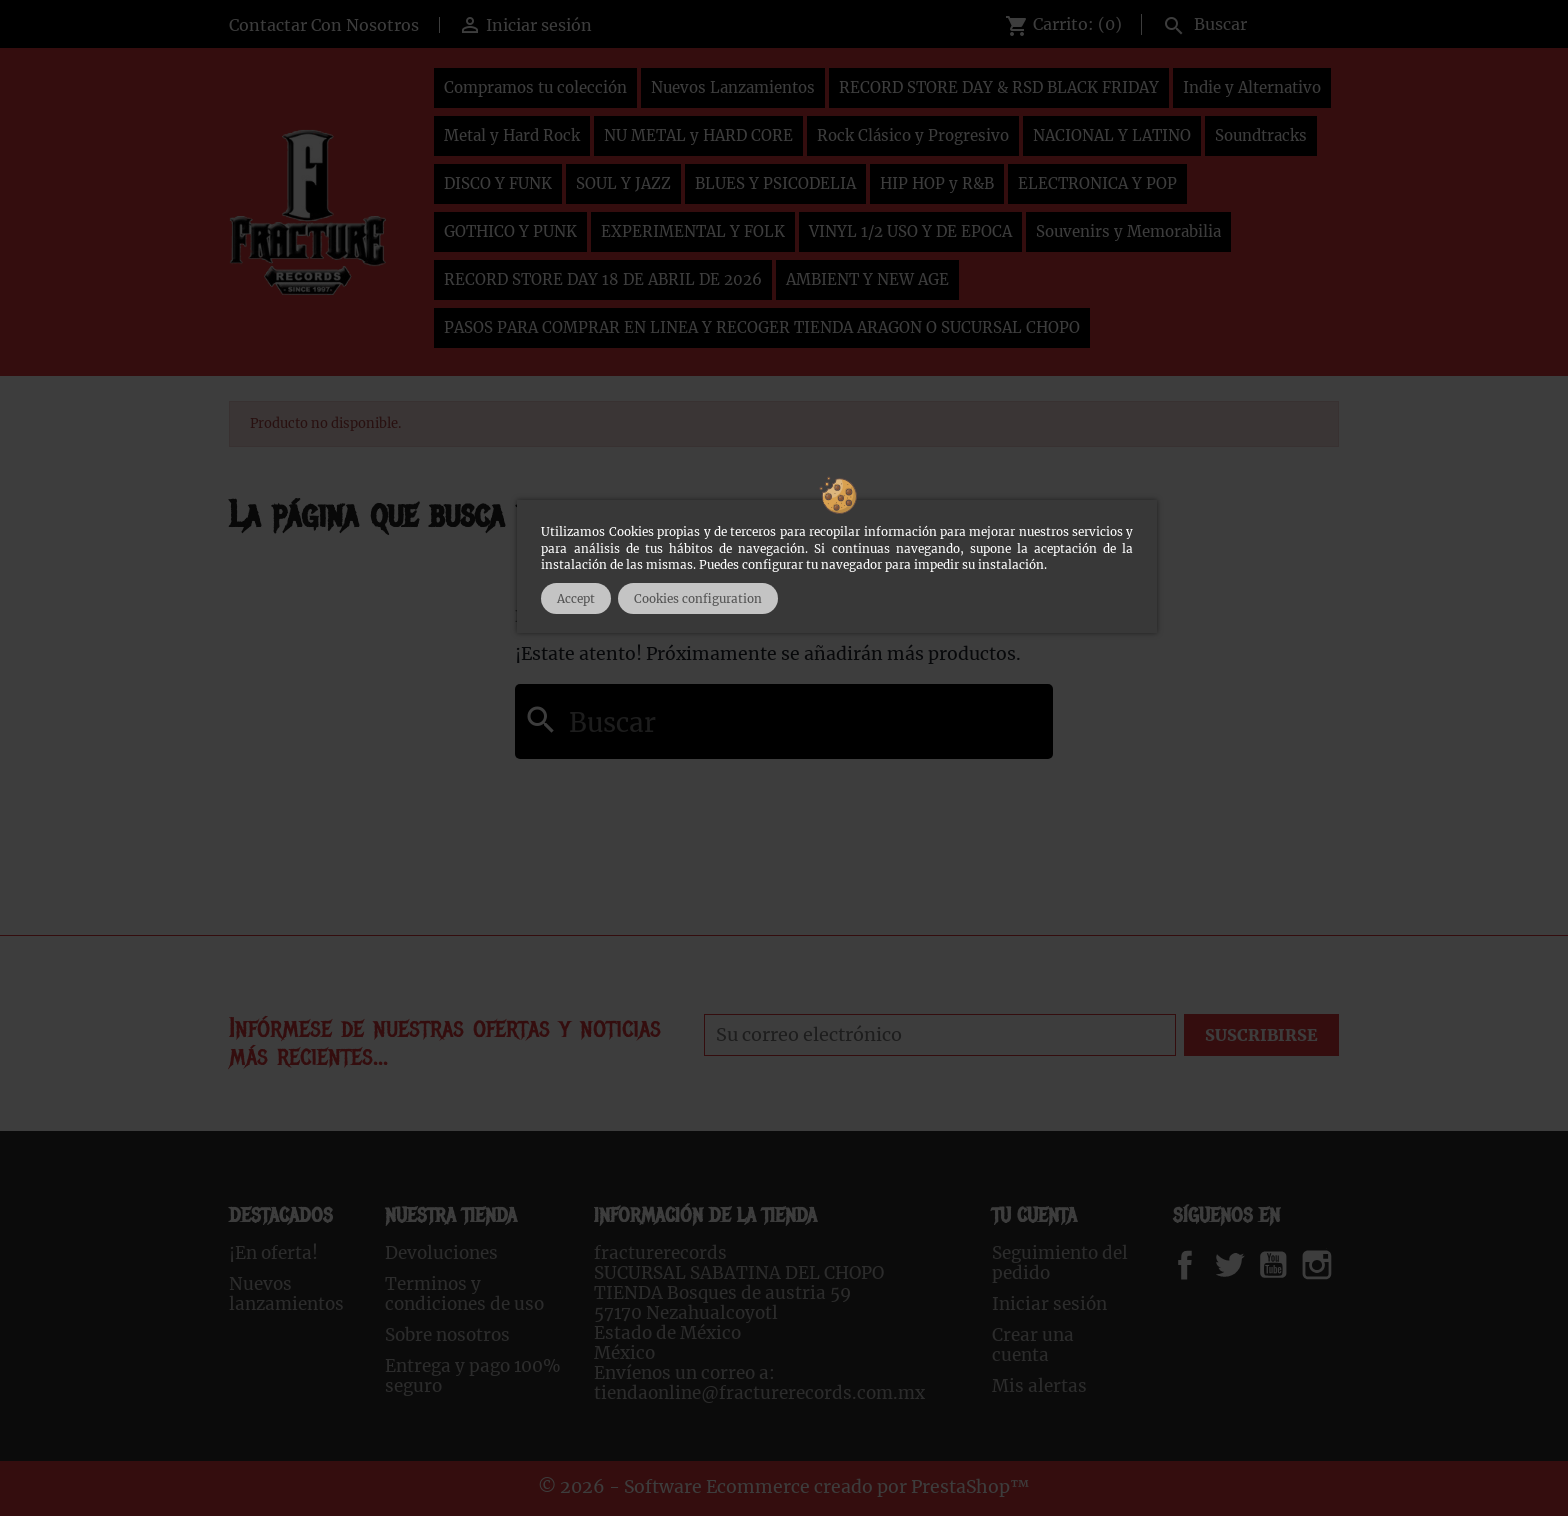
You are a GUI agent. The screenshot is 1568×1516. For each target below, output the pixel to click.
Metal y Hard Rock (512, 135)
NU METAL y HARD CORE (698, 135)
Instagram (1341, 1265)
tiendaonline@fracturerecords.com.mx (759, 1393)
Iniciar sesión (1049, 1304)
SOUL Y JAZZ (623, 183)
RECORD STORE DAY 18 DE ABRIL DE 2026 (603, 279)
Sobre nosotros (447, 1335)
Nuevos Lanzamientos (733, 87)
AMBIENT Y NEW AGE (867, 279)
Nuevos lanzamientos (286, 1294)
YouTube (1290, 1265)
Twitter (1240, 1265)
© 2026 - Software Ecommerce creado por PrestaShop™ (784, 1487)
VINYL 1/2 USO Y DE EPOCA (910, 231)
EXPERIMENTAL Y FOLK (693, 231)
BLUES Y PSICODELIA (775, 183)
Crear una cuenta (1033, 1345)
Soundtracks (1261, 135)
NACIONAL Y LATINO (1112, 135)
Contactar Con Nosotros (324, 25)
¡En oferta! (273, 1253)
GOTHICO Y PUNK (510, 231)
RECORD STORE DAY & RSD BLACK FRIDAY (999, 87)
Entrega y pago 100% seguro (473, 1376)
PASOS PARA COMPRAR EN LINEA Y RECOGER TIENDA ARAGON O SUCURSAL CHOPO (762, 327)
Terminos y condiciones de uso (464, 1294)
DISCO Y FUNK (498, 183)
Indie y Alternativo (1252, 87)
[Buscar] (1246, 22)
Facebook (1204, 1265)
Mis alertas (1039, 1386)
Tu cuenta (1034, 1215)
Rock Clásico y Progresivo (913, 135)
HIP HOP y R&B (937, 183)
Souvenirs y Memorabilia (1128, 231)
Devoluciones (441, 1253)
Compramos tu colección (535, 87)
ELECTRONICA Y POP (1097, 183)
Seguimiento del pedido (1060, 1263)
